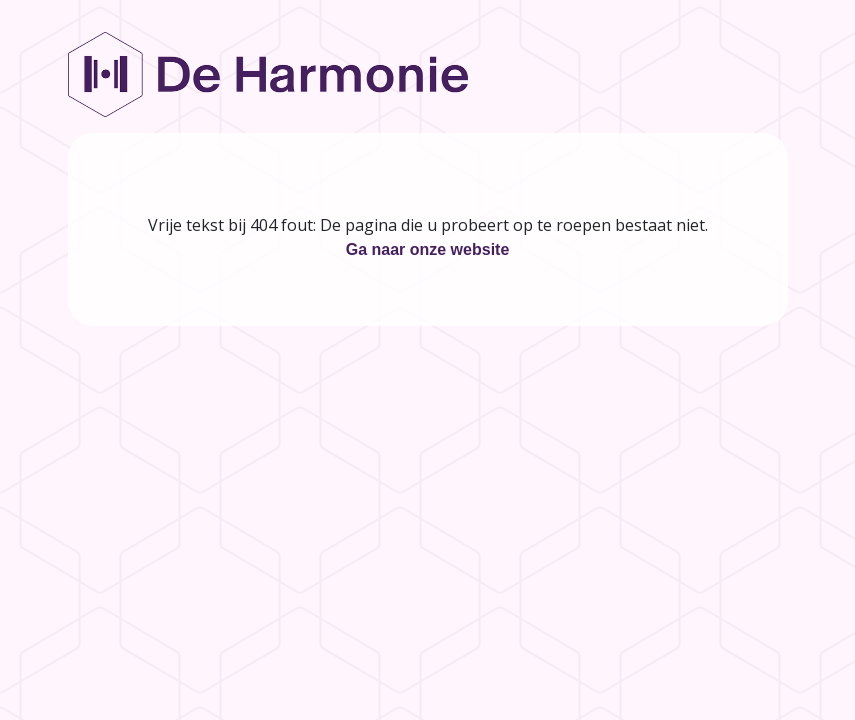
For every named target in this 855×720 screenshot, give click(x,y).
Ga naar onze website (428, 249)
